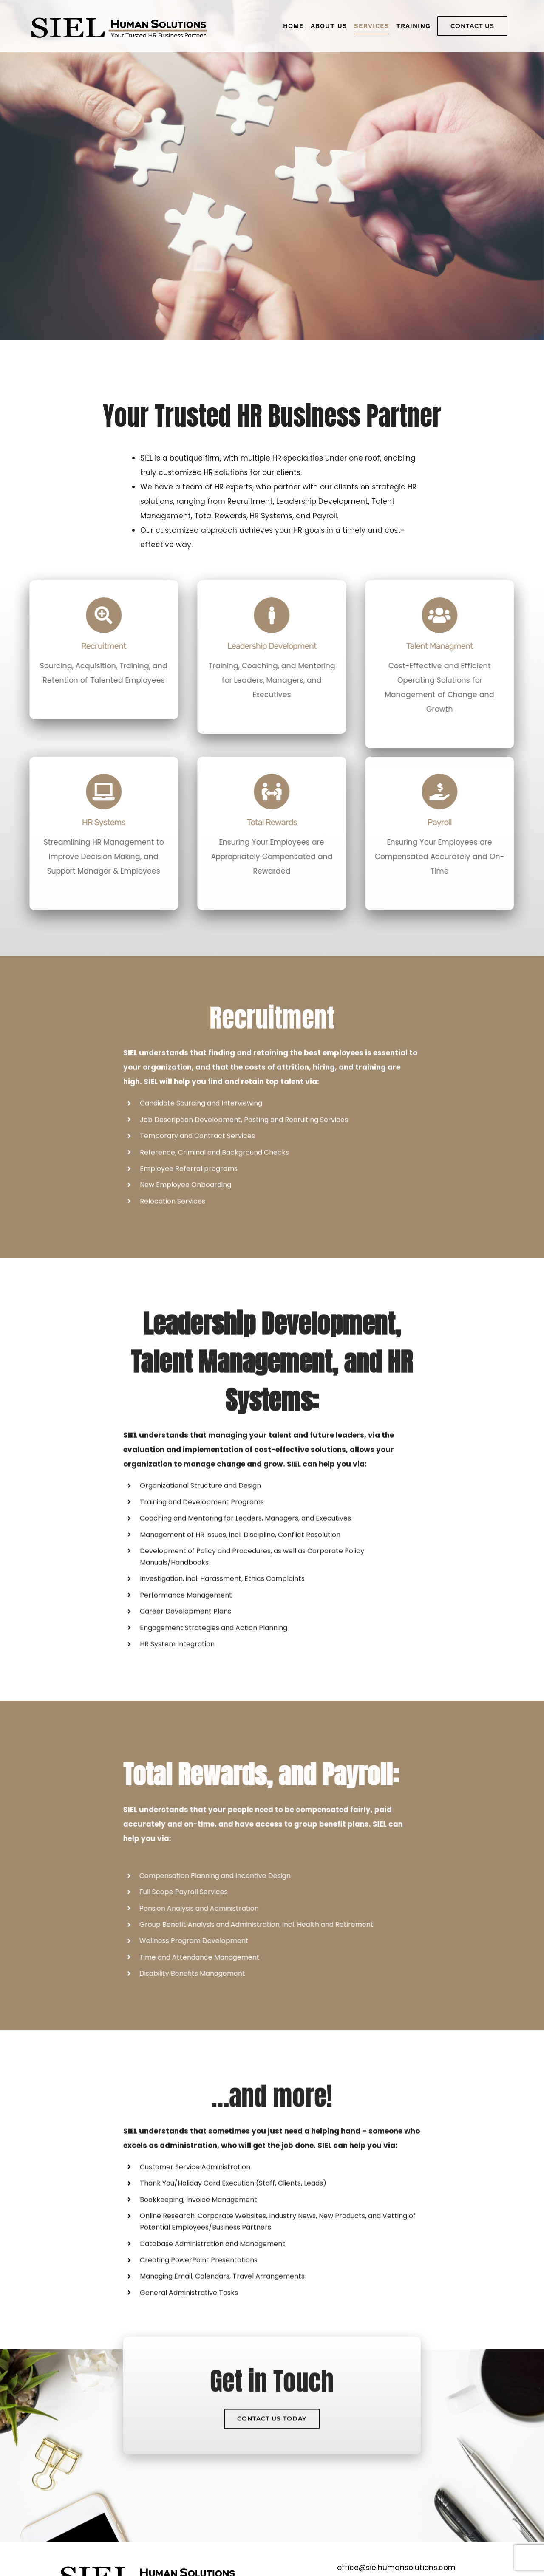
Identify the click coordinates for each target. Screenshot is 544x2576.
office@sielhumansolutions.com (396, 2567)
